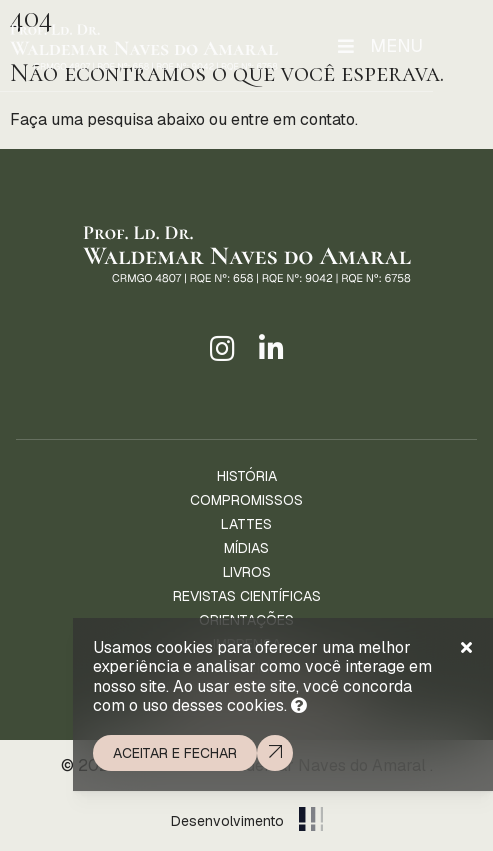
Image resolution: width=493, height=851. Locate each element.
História (247, 476)
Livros (247, 572)
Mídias (246, 548)
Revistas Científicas (247, 596)
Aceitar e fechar (175, 753)
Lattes (246, 524)
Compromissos (246, 500)
